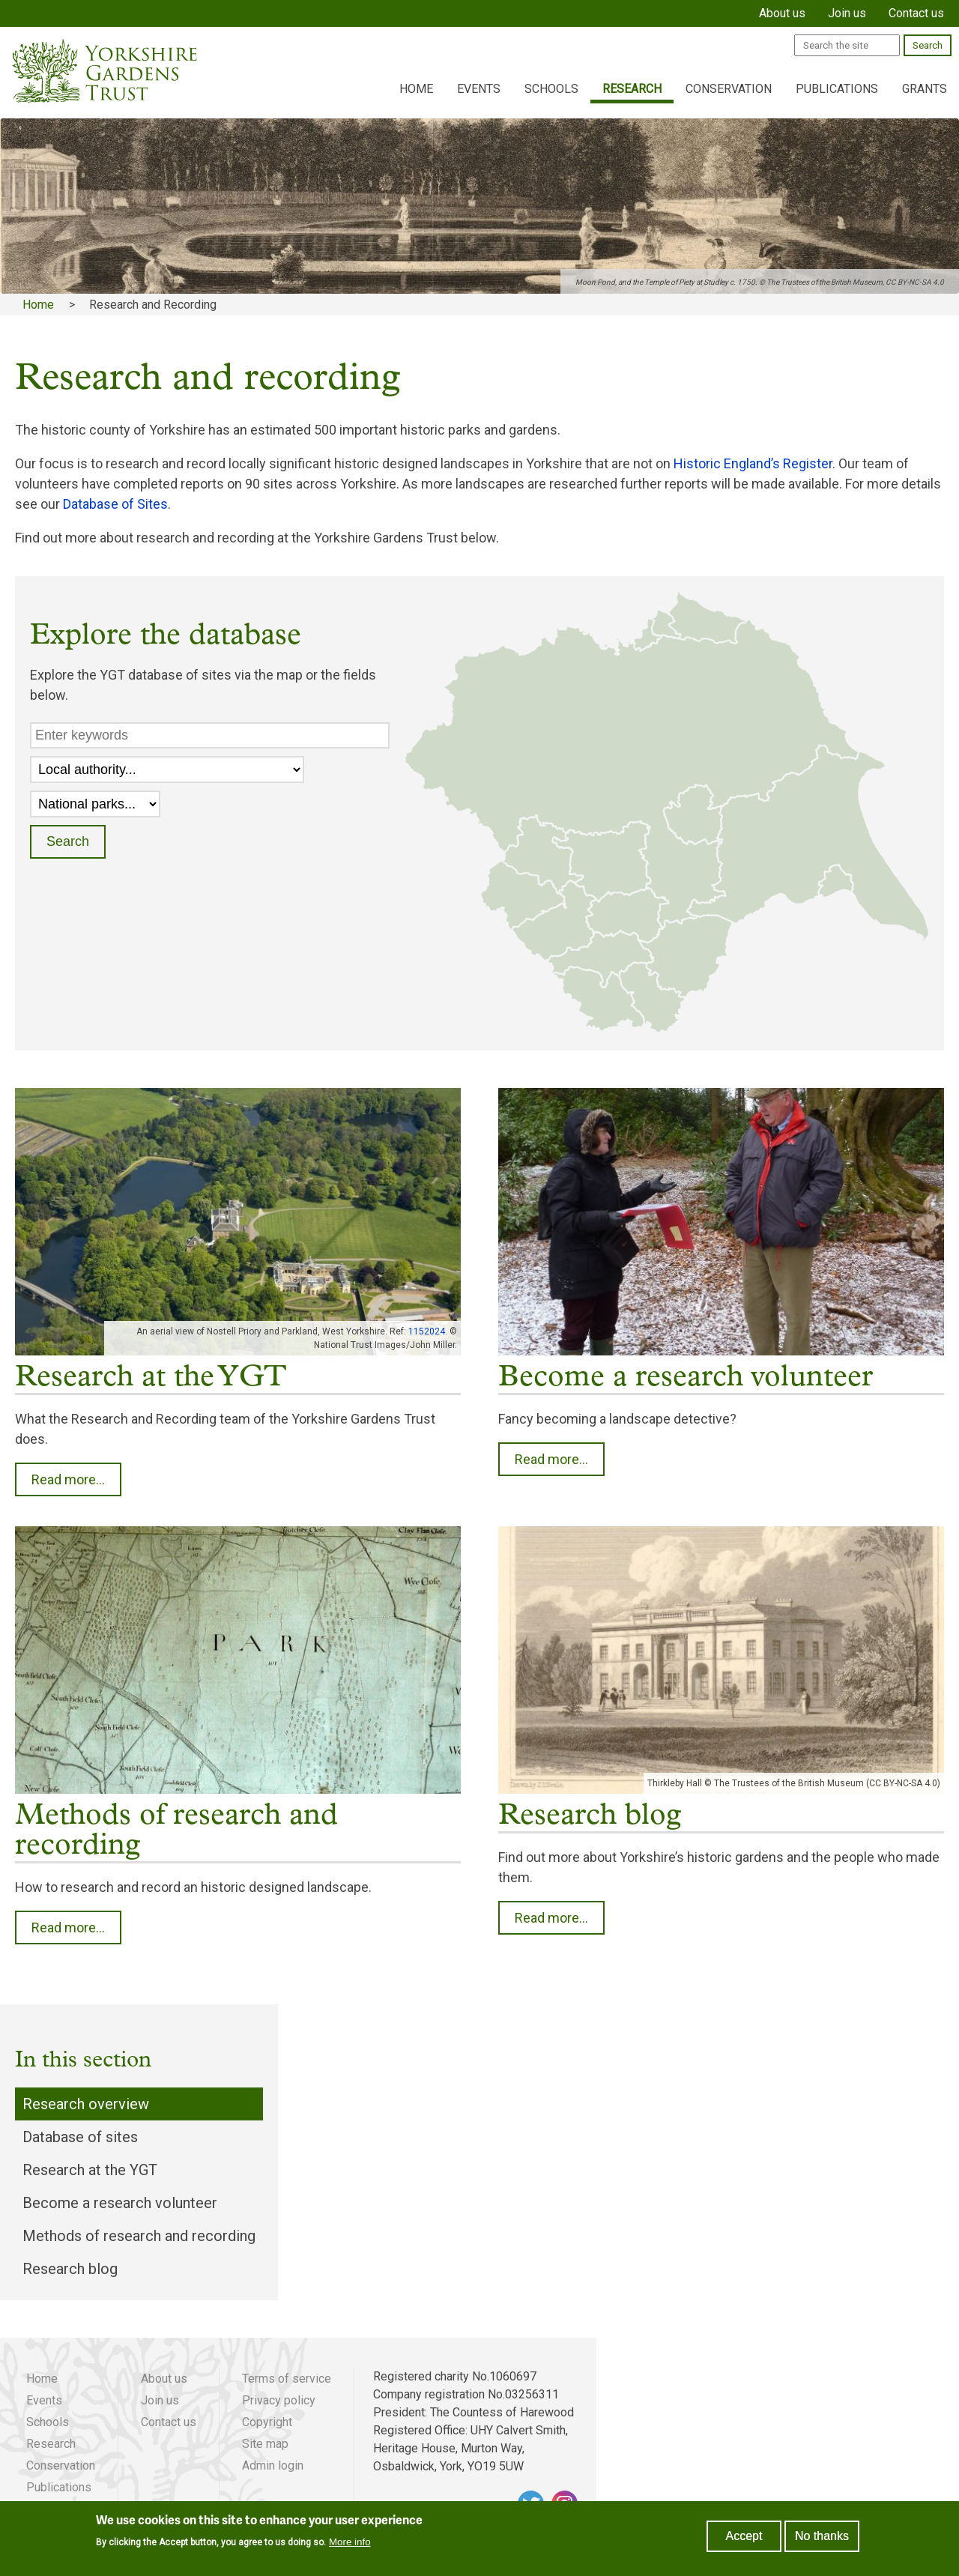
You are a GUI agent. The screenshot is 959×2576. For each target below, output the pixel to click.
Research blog (70, 2269)
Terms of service (286, 2378)
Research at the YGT (89, 2170)
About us (164, 2378)
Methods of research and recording (138, 2236)
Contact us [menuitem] (916, 13)
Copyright (267, 2422)
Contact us (168, 2422)
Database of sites (80, 2137)
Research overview (85, 2104)
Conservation (729, 89)
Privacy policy (278, 2400)
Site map (265, 2444)
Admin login (272, 2465)
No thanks (822, 2536)
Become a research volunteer (119, 2203)
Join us (160, 2400)
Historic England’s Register (753, 463)
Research (632, 89)
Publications (837, 89)
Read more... (68, 1479)
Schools (551, 89)
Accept (744, 2536)
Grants (924, 89)
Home (416, 89)
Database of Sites (115, 504)
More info (350, 2542)
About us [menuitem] (782, 13)
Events (478, 89)
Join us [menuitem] (847, 13)
